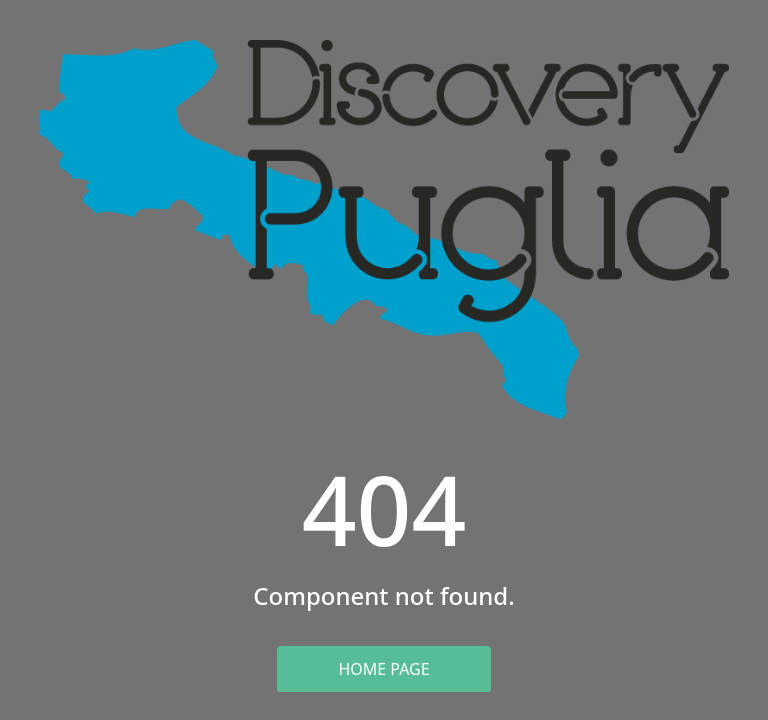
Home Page (383, 669)
